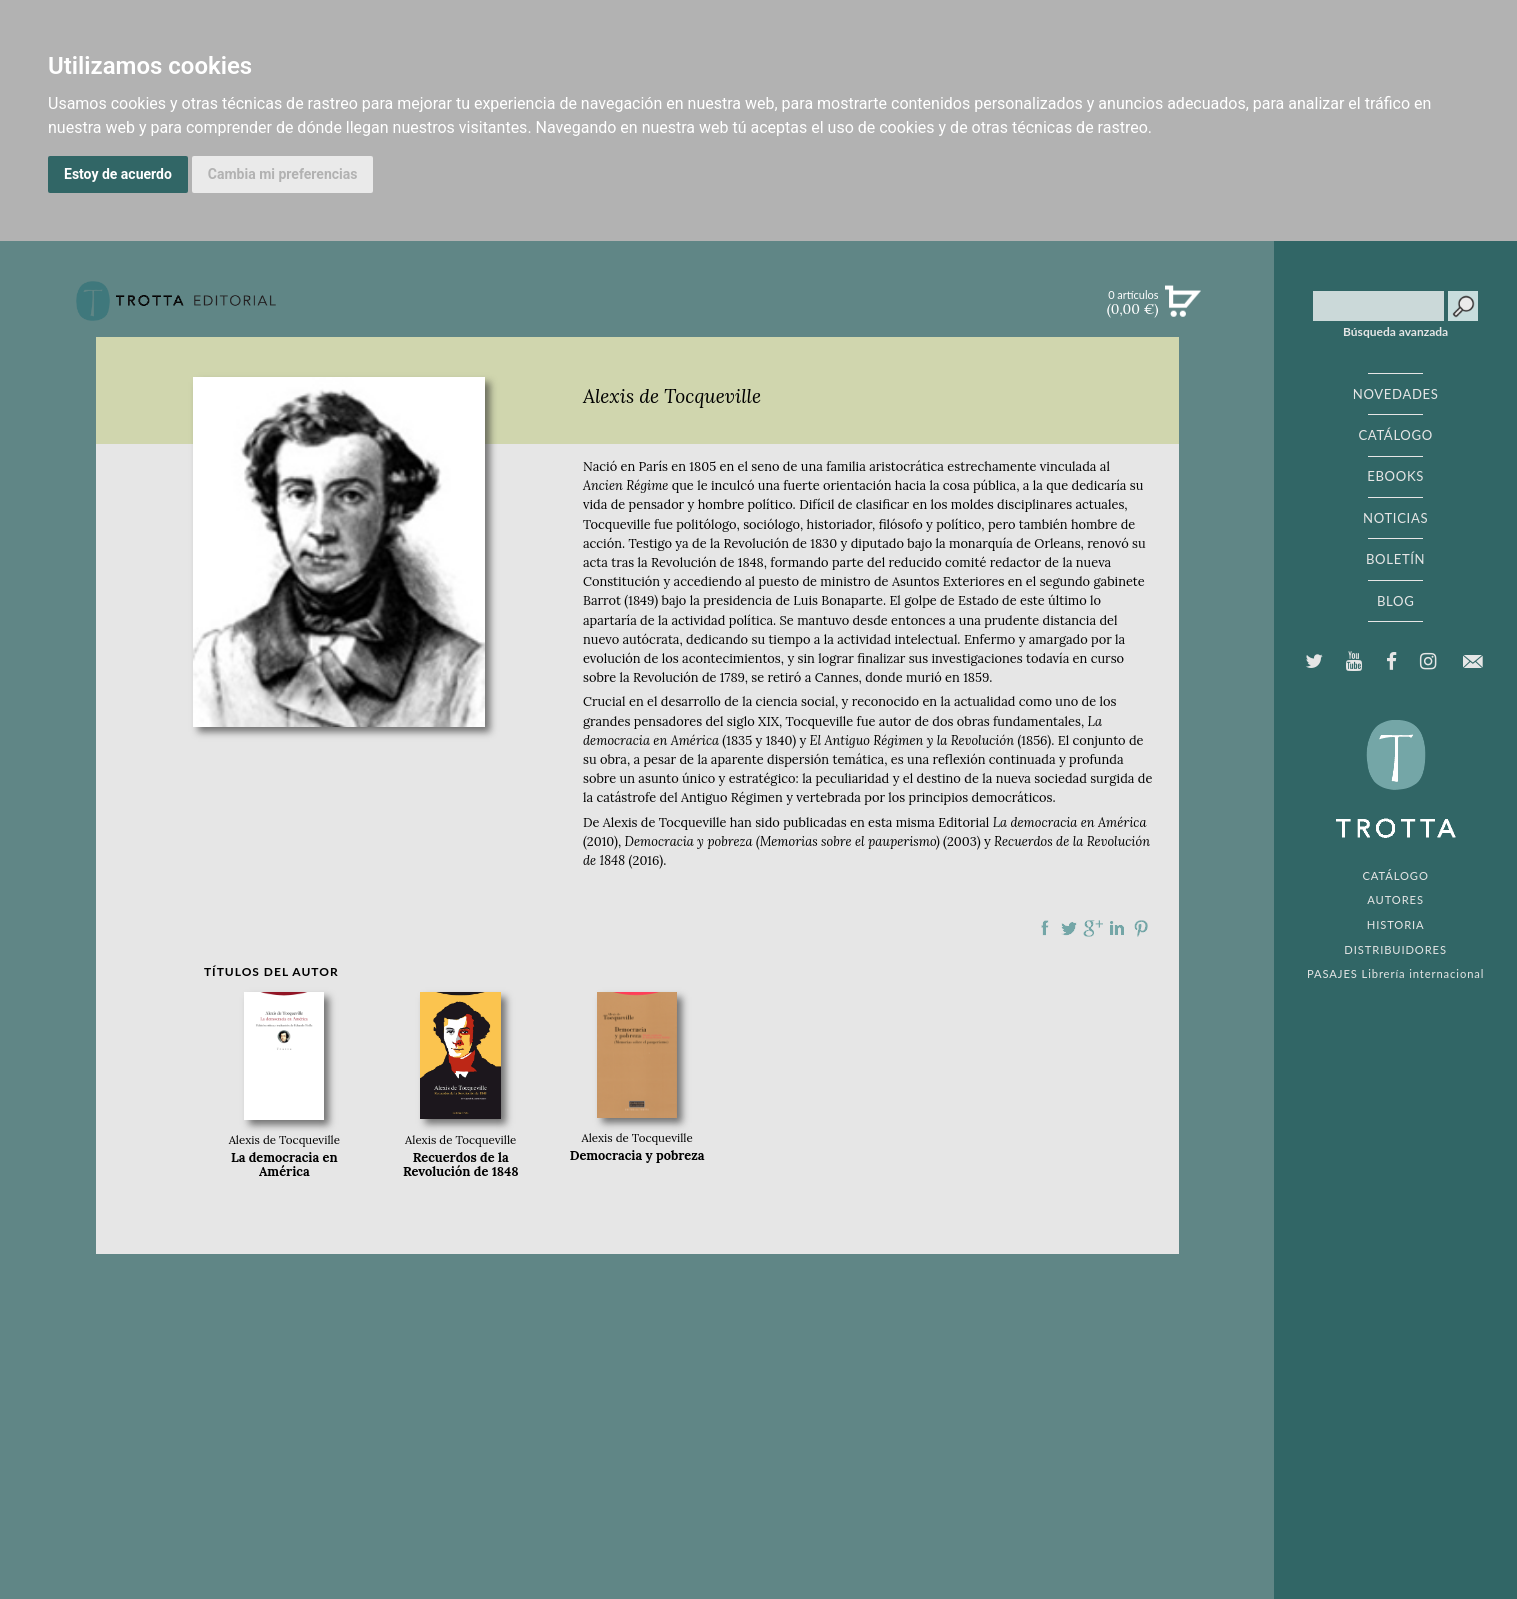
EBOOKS (1395, 476)
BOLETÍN (1395, 559)
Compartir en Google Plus (1093, 928)
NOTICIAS (1395, 518)
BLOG (1395, 601)
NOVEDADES (1396, 394)
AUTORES (1395, 899)
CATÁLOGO (1395, 435)
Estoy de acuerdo (118, 174)
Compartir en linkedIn (1117, 928)
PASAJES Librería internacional (1395, 973)
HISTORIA (1396, 924)
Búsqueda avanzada (1395, 332)
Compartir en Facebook (1045, 928)
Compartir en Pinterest (1141, 928)
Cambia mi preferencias (283, 174)
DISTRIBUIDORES (1395, 949)
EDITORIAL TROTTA (1396, 784)
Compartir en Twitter (1069, 928)
